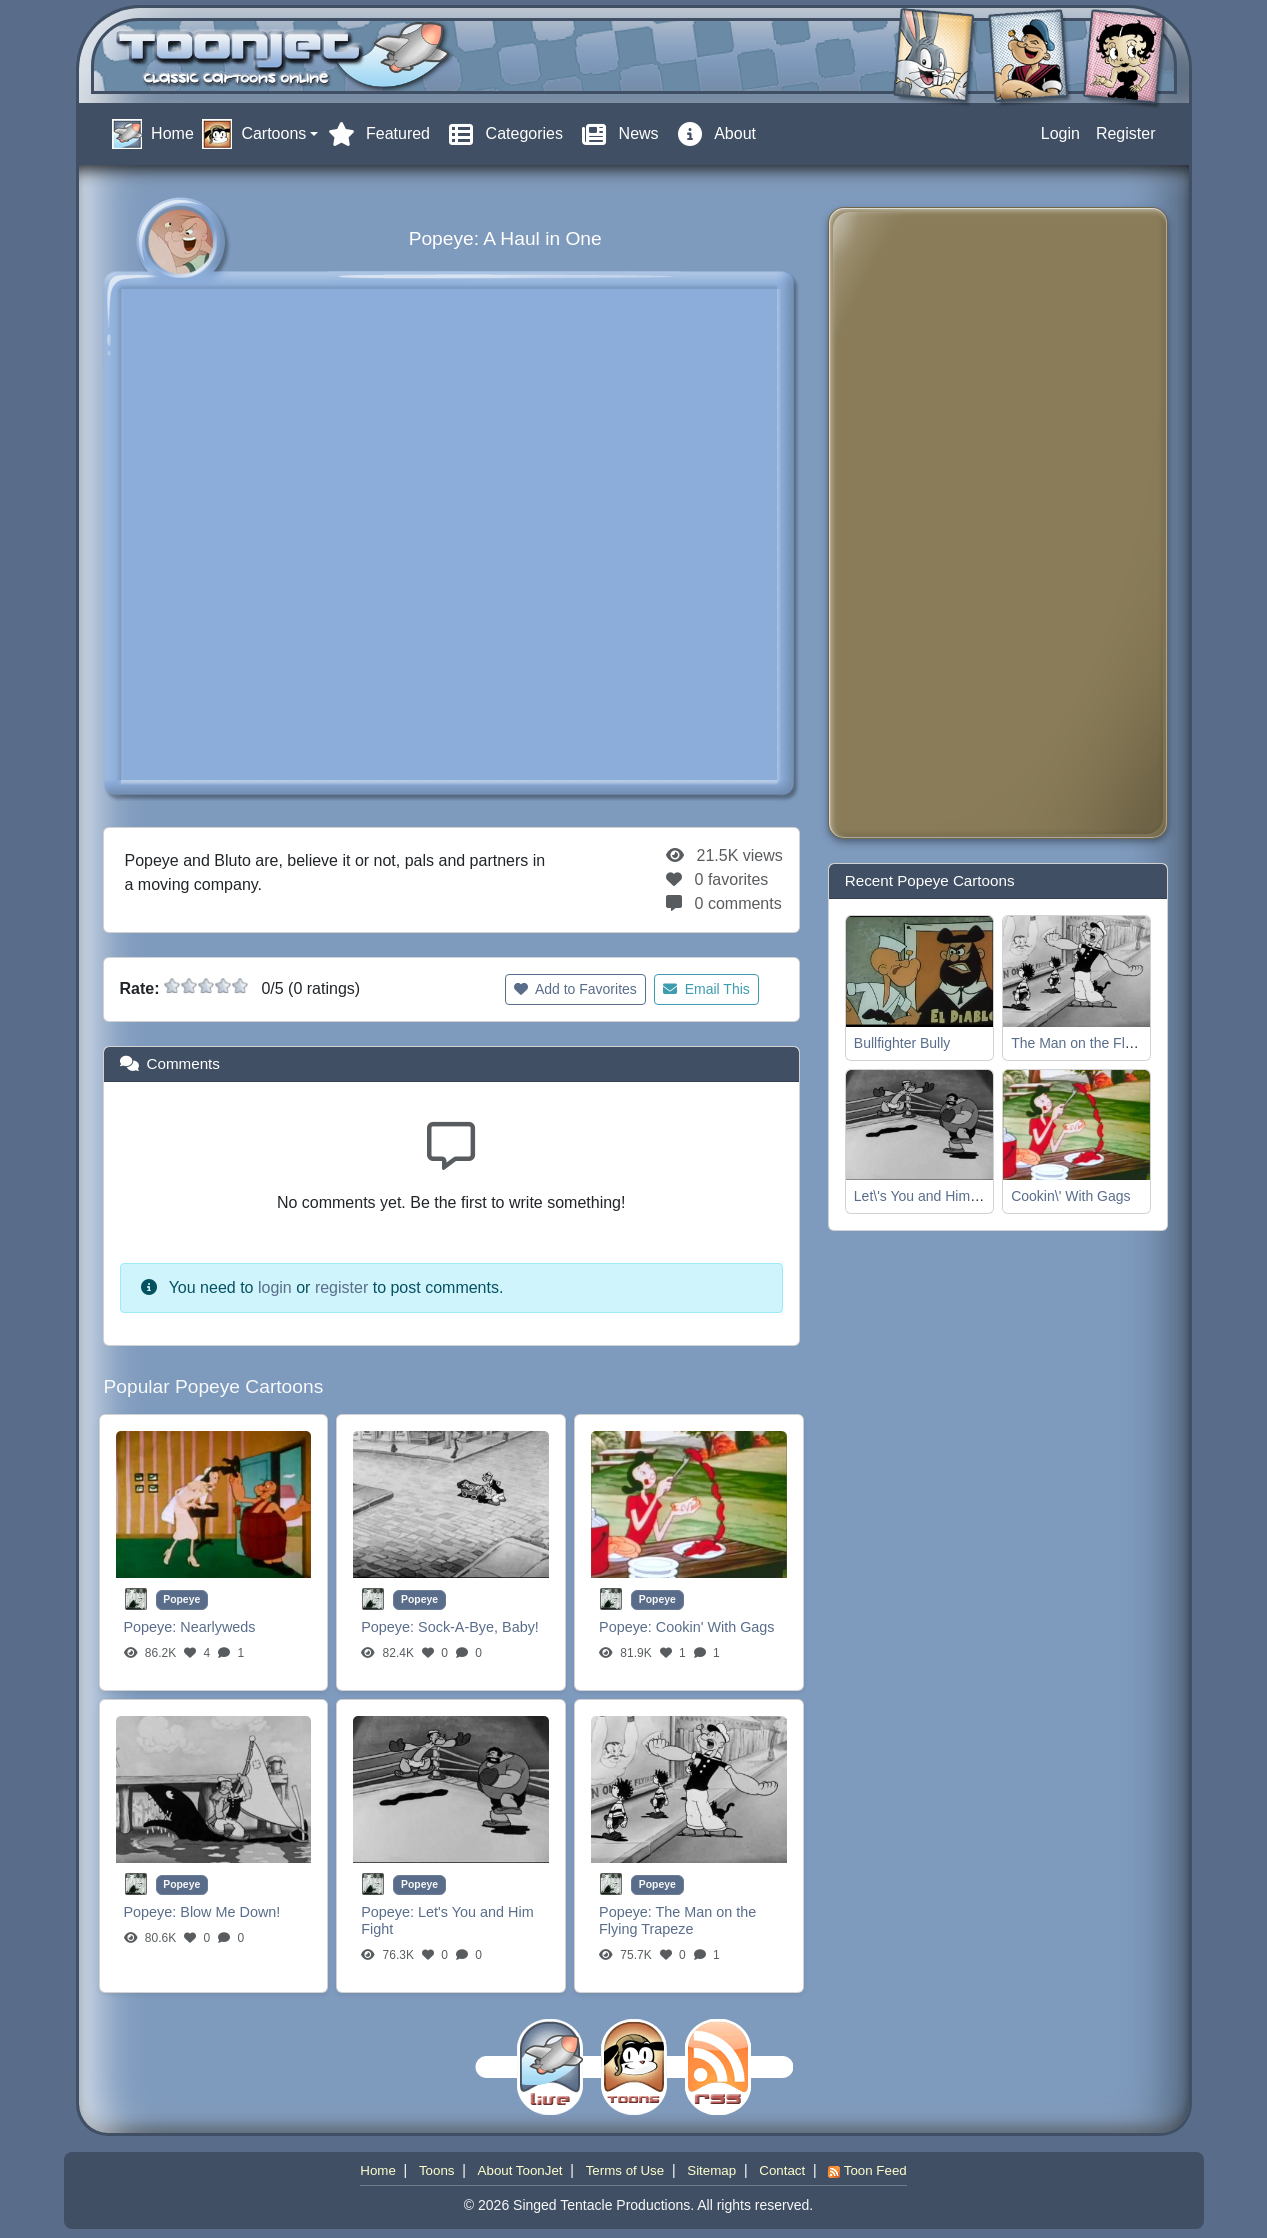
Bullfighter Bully (902, 1043)
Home (378, 2170)
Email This (706, 989)
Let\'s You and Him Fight (929, 1196)
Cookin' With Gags (715, 1627)
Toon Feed (867, 2170)
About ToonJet (520, 2170)
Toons (437, 2170)
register (341, 1287)
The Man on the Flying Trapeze (677, 1920)
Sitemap (711, 2170)
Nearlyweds (217, 1627)
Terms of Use (625, 2170)
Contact (782, 2170)
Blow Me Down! (230, 1912)
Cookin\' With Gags (1070, 1196)
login (275, 1287)
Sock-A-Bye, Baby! (478, 1627)
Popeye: (152, 1627)
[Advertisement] (924, 523)
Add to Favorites (575, 989)
